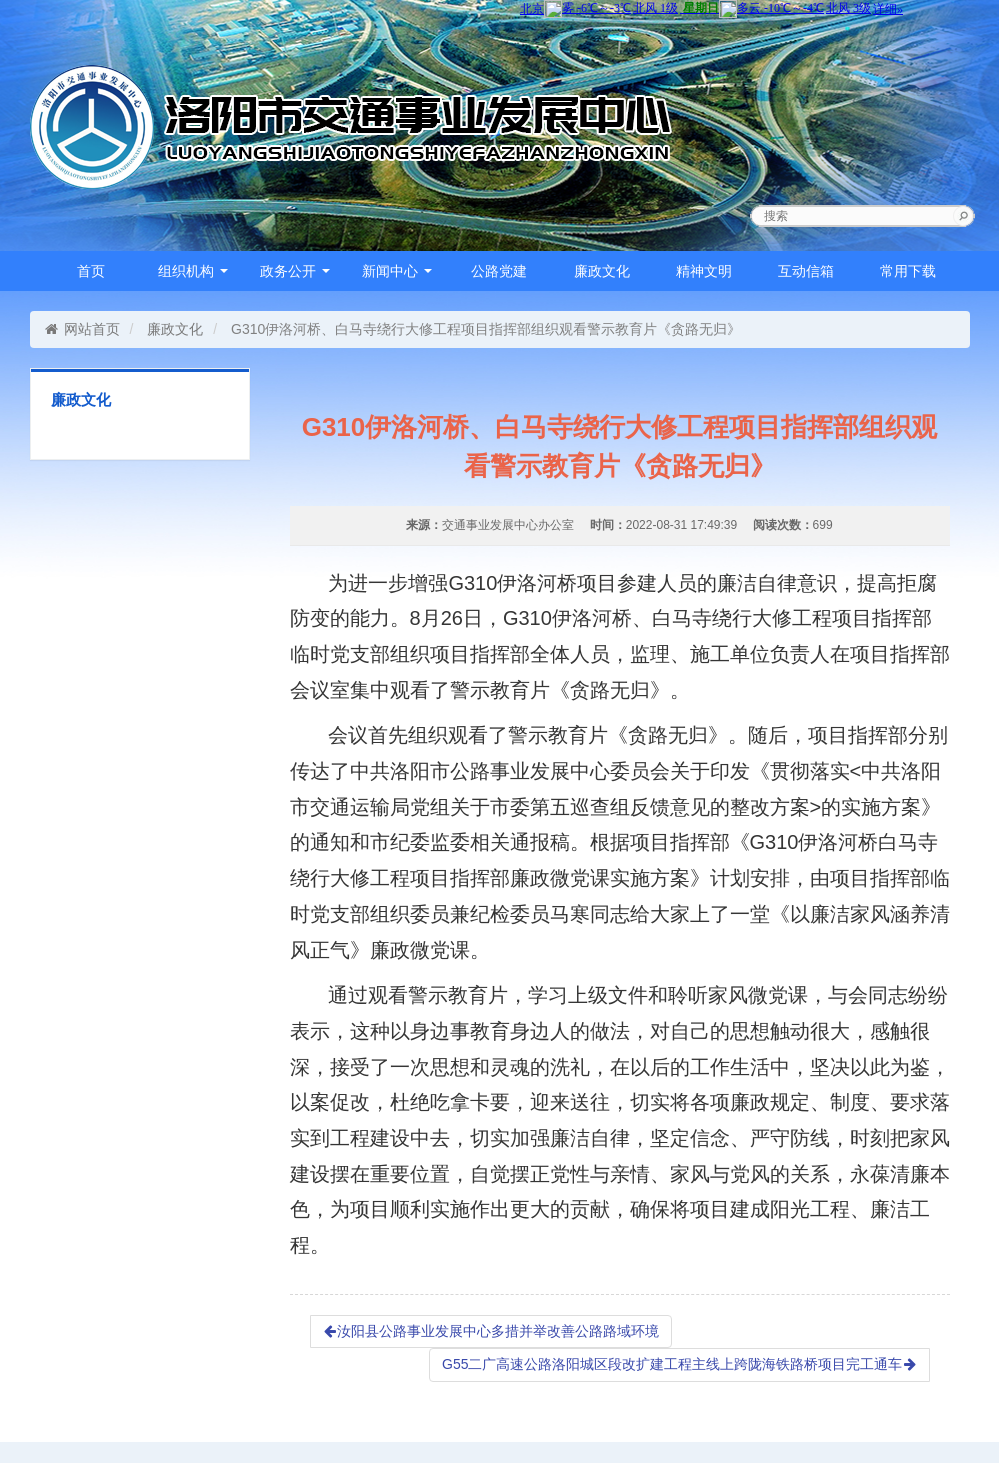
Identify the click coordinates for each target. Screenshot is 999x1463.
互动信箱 (806, 271)
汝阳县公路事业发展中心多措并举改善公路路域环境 (491, 1331)
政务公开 (295, 271)
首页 (91, 271)
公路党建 (499, 271)
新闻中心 (397, 271)
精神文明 (704, 271)
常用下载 (908, 271)
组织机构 (193, 271)
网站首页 (82, 329)
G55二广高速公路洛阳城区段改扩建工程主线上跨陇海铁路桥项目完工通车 (679, 1364)
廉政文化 (602, 271)
